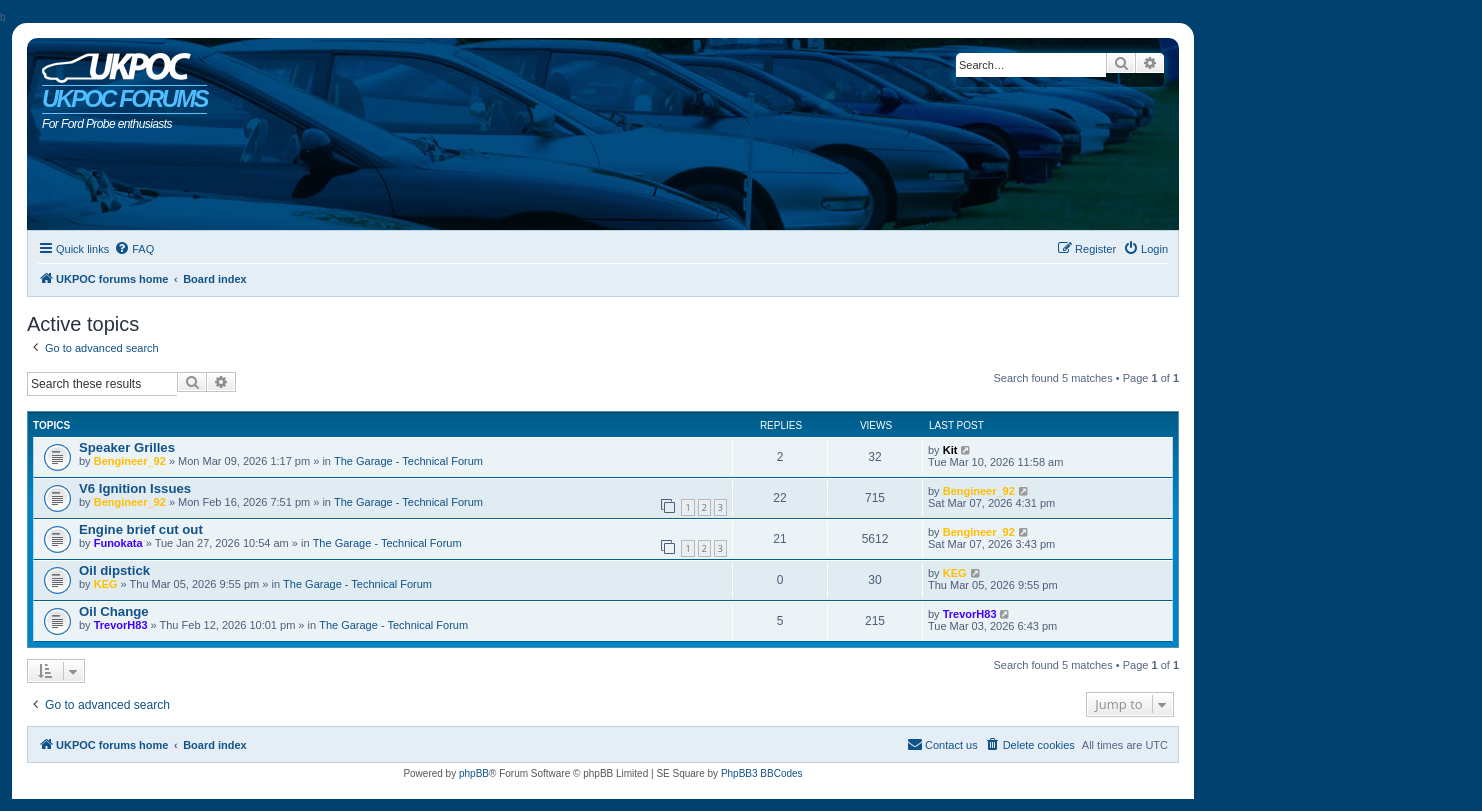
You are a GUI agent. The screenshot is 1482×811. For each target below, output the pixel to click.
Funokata (118, 543)
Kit (950, 450)
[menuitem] (134, 249)
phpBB (474, 773)
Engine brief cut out (141, 529)
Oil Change (114, 611)
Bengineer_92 (130, 461)
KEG (106, 584)
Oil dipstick (114, 570)
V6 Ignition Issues (135, 488)
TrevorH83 (121, 625)
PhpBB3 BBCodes (762, 773)
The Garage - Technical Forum (408, 461)
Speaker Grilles (127, 447)
